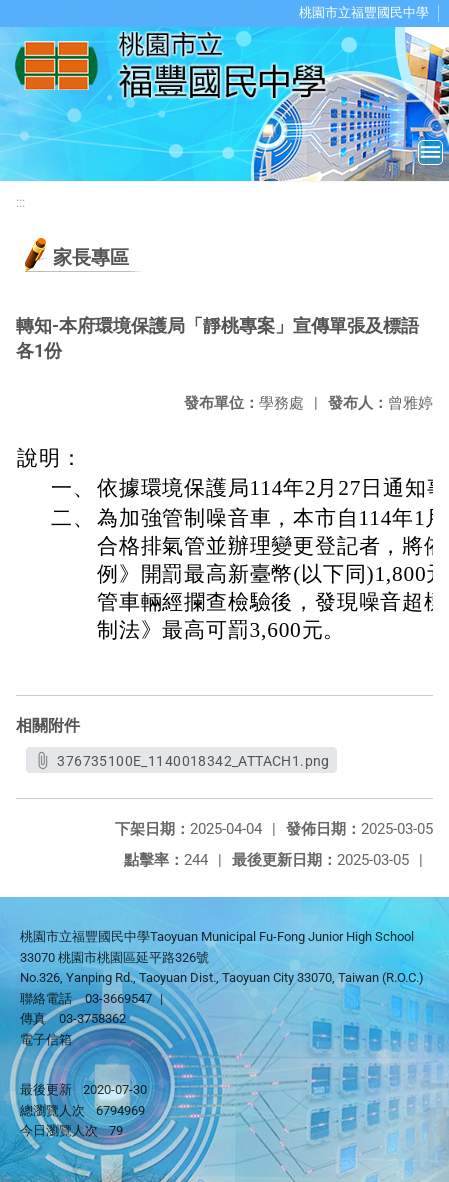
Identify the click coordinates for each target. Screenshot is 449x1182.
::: (20, 202)
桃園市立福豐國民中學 (364, 12)
